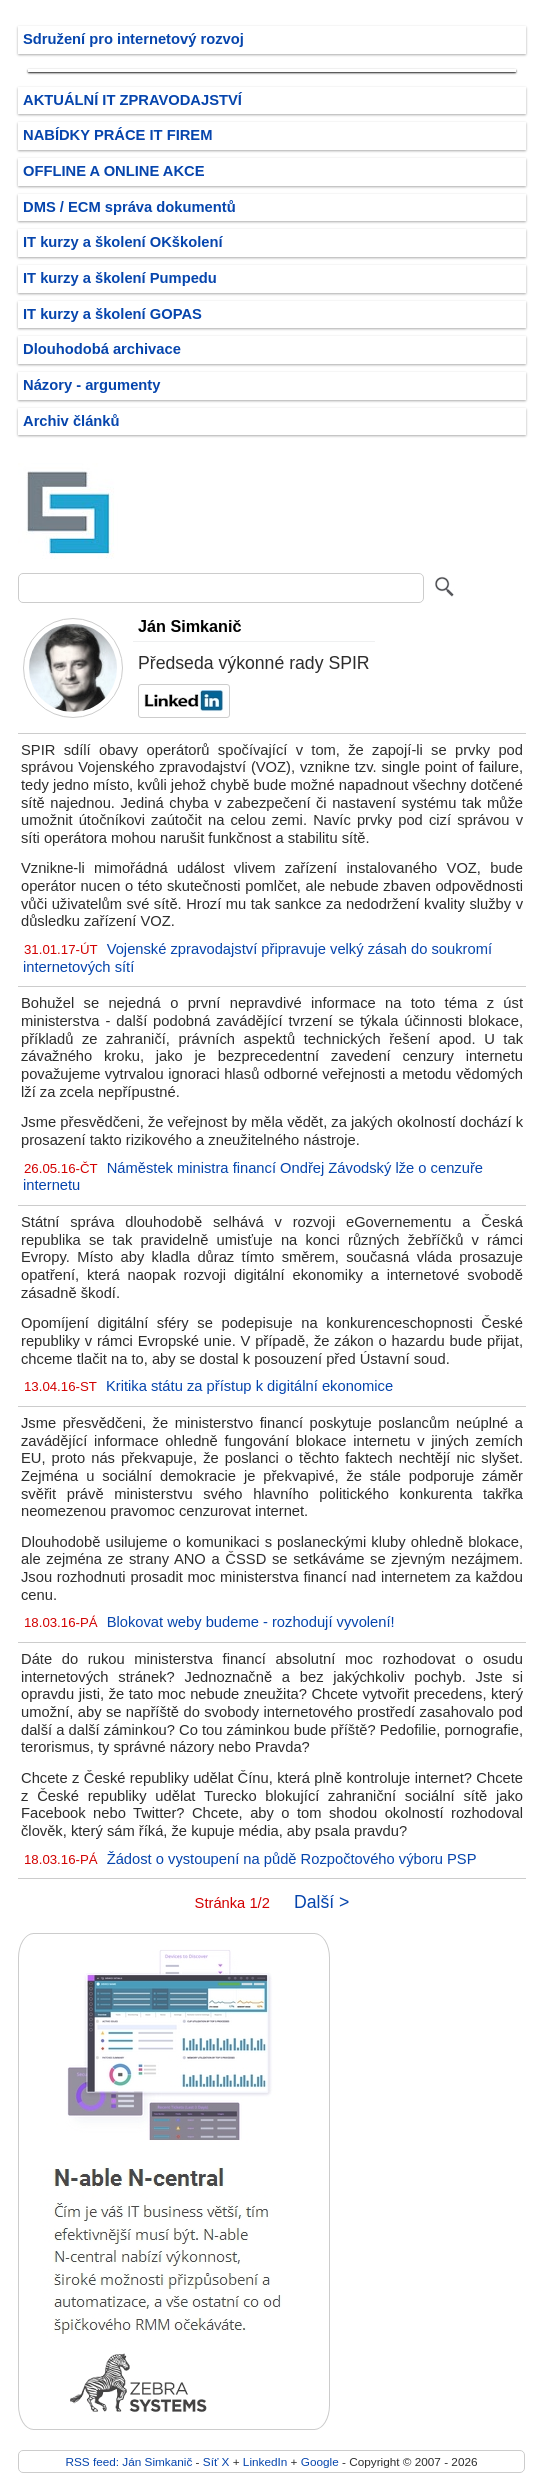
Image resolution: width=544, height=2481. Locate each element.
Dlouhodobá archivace (102, 349)
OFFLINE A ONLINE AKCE (114, 171)
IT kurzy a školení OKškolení (123, 242)
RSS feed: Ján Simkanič (128, 2461)
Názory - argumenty (91, 385)
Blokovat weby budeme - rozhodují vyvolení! (251, 1622)
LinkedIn (265, 2461)
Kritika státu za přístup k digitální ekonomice (249, 1386)
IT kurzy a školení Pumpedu (120, 278)
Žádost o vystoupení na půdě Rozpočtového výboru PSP (292, 1859)
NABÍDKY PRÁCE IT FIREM (117, 135)
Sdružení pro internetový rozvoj (133, 39)
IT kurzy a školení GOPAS (112, 314)
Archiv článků (71, 421)
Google (320, 2461)
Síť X (216, 2461)
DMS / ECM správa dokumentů (129, 207)
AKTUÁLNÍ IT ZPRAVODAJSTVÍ (132, 100)
